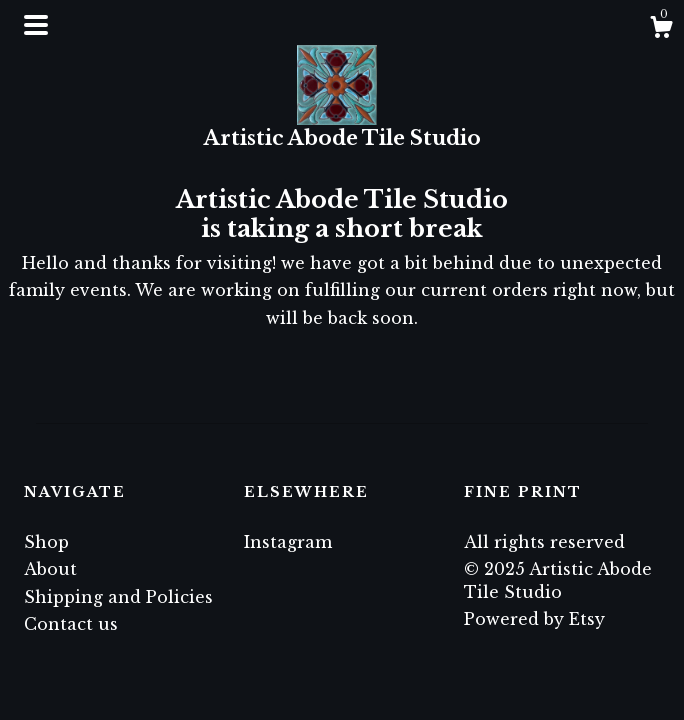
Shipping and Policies (118, 597)
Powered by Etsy (534, 619)
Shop (46, 542)
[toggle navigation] (36, 25)
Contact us (71, 624)
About (50, 569)
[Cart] (661, 30)
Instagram (288, 542)
